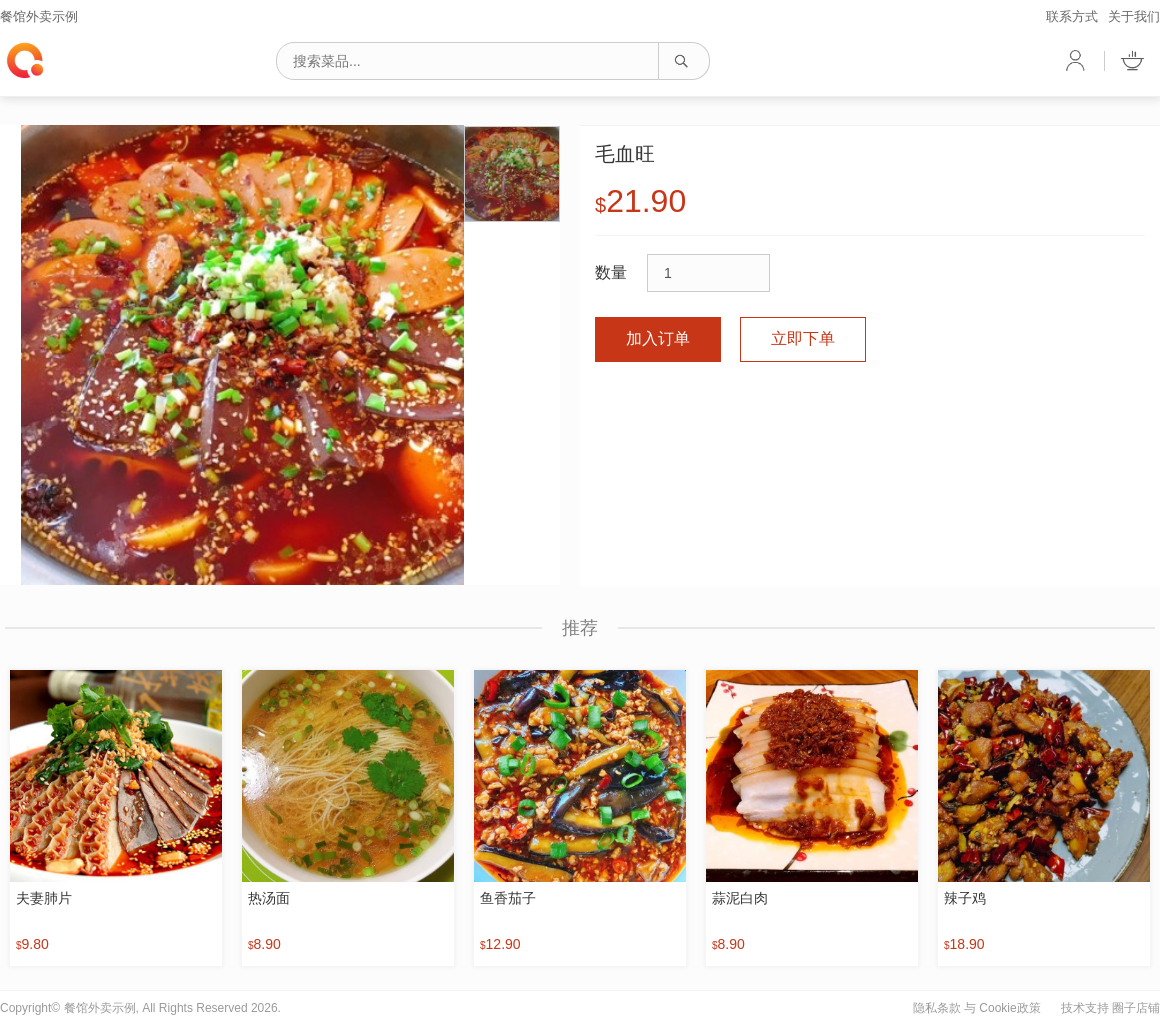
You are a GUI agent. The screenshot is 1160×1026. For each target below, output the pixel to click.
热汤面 (269, 898)
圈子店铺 (1136, 1008)
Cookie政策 (1009, 1008)
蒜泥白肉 (740, 898)
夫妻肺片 (44, 898)
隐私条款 (937, 1008)
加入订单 (658, 338)
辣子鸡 (965, 898)
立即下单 (803, 338)
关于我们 (1134, 16)
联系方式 (1072, 16)
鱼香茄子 (508, 898)
